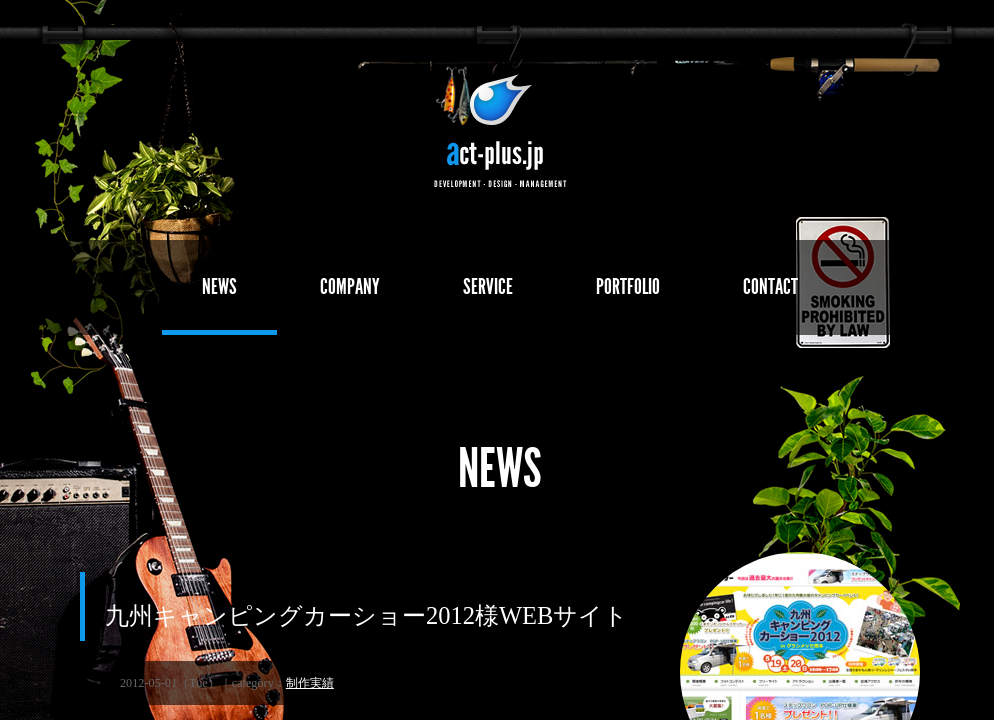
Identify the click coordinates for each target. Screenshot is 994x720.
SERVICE (488, 286)
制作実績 (310, 683)
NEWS (219, 286)
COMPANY (350, 286)
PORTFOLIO (628, 286)
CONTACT (770, 286)
